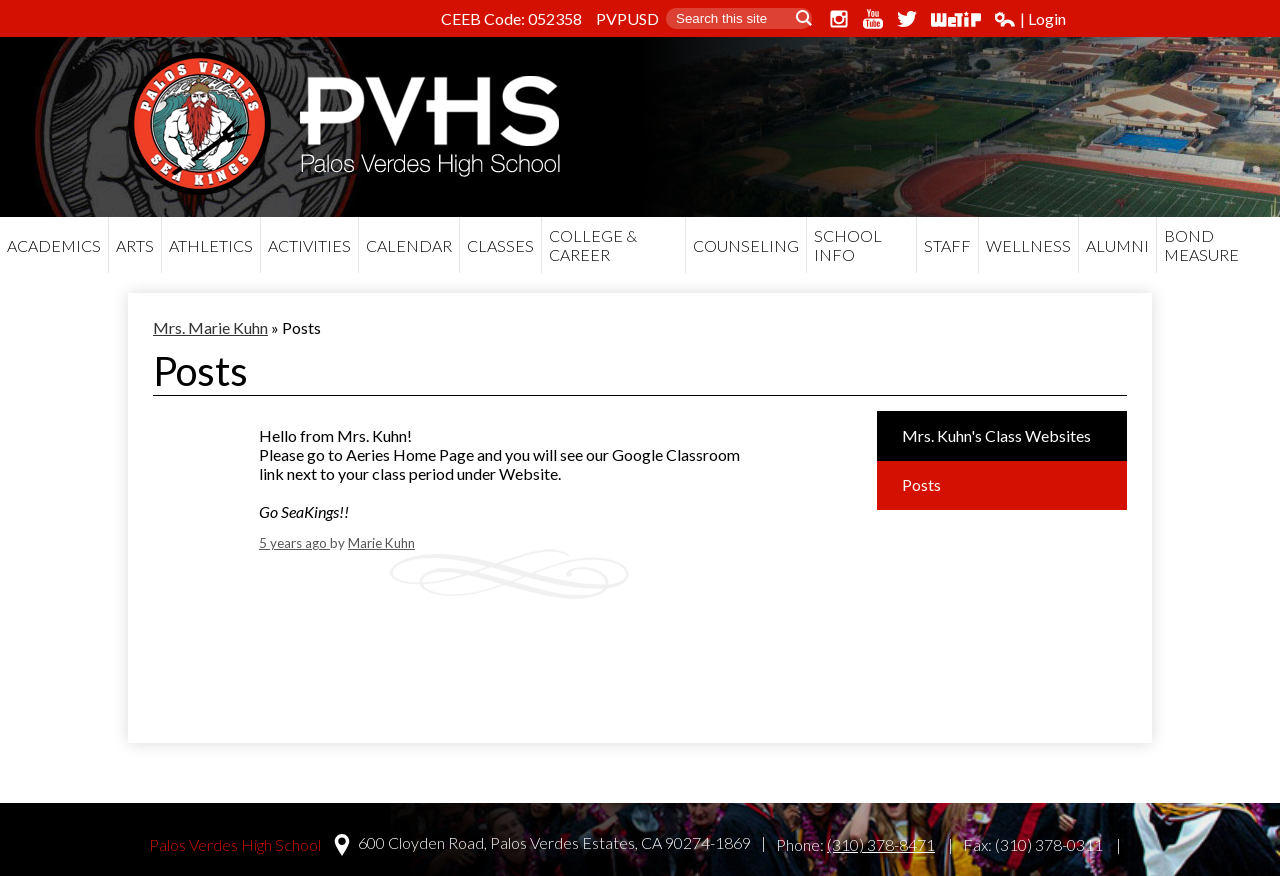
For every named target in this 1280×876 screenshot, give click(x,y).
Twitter (907, 19)
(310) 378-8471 (881, 844)
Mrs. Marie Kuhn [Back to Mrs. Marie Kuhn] (210, 327)
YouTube (873, 19)
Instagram (839, 19)
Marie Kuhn (381, 543)
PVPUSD (627, 18)
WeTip (956, 19)
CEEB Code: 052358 (511, 18)
